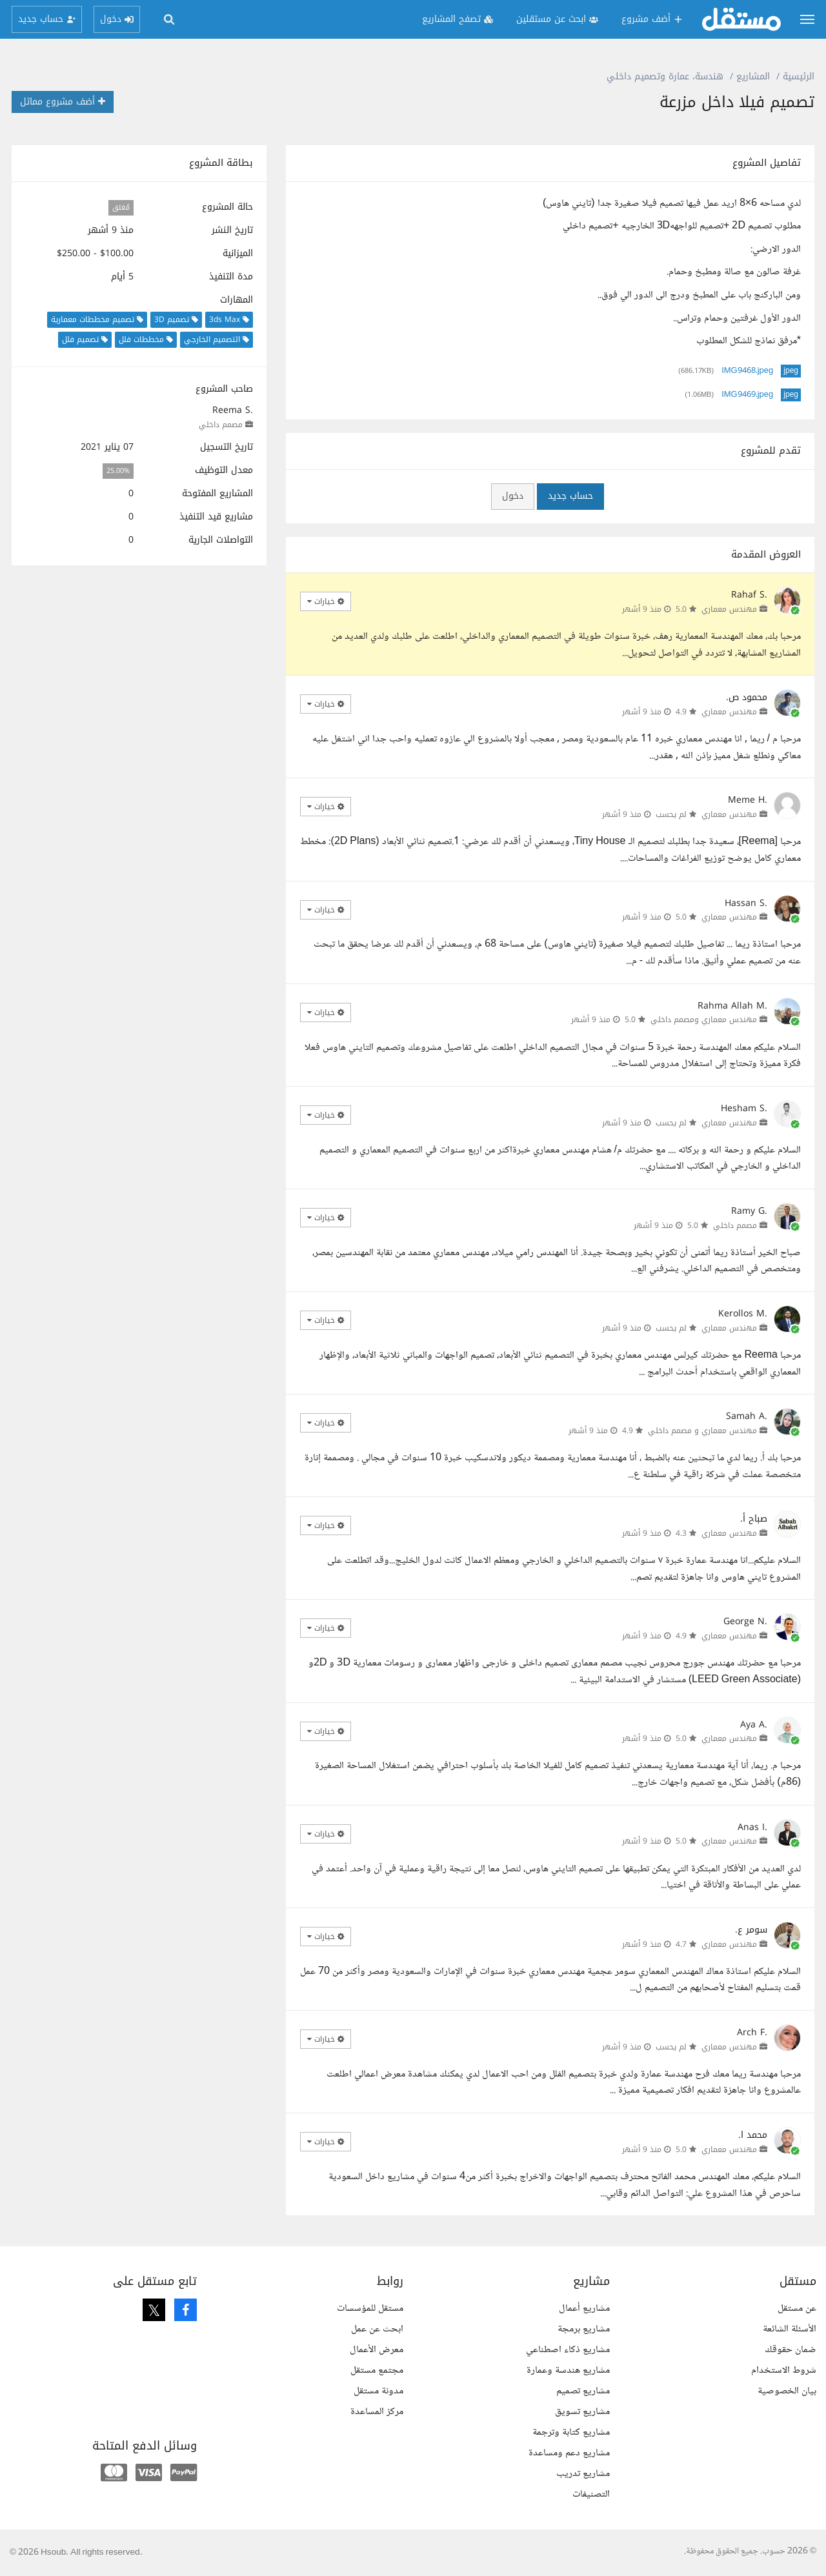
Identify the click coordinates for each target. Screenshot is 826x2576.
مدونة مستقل (378, 2391)
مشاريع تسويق (582, 2411)
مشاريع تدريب (583, 2473)
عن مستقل (797, 2308)
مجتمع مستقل (376, 2370)
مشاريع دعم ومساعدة (569, 2453)
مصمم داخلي (221, 425)
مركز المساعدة (376, 2411)
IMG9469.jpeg (747, 395)
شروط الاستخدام (783, 2370)
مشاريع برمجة (584, 2329)
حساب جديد (570, 496)
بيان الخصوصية (787, 2391)
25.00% (118, 471)
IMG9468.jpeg (747, 371)
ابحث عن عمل (377, 2329)
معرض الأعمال (376, 2350)
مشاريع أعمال (584, 2308)
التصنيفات (591, 2494)
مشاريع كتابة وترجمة (571, 2432)
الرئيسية (798, 76)
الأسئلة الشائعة (789, 2329)
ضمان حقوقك (790, 2350)
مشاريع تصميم (583, 2391)
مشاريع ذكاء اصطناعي (568, 2350)
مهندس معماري (729, 609)
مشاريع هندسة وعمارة (568, 2370)
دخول (512, 496)
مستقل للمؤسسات (370, 2308)
